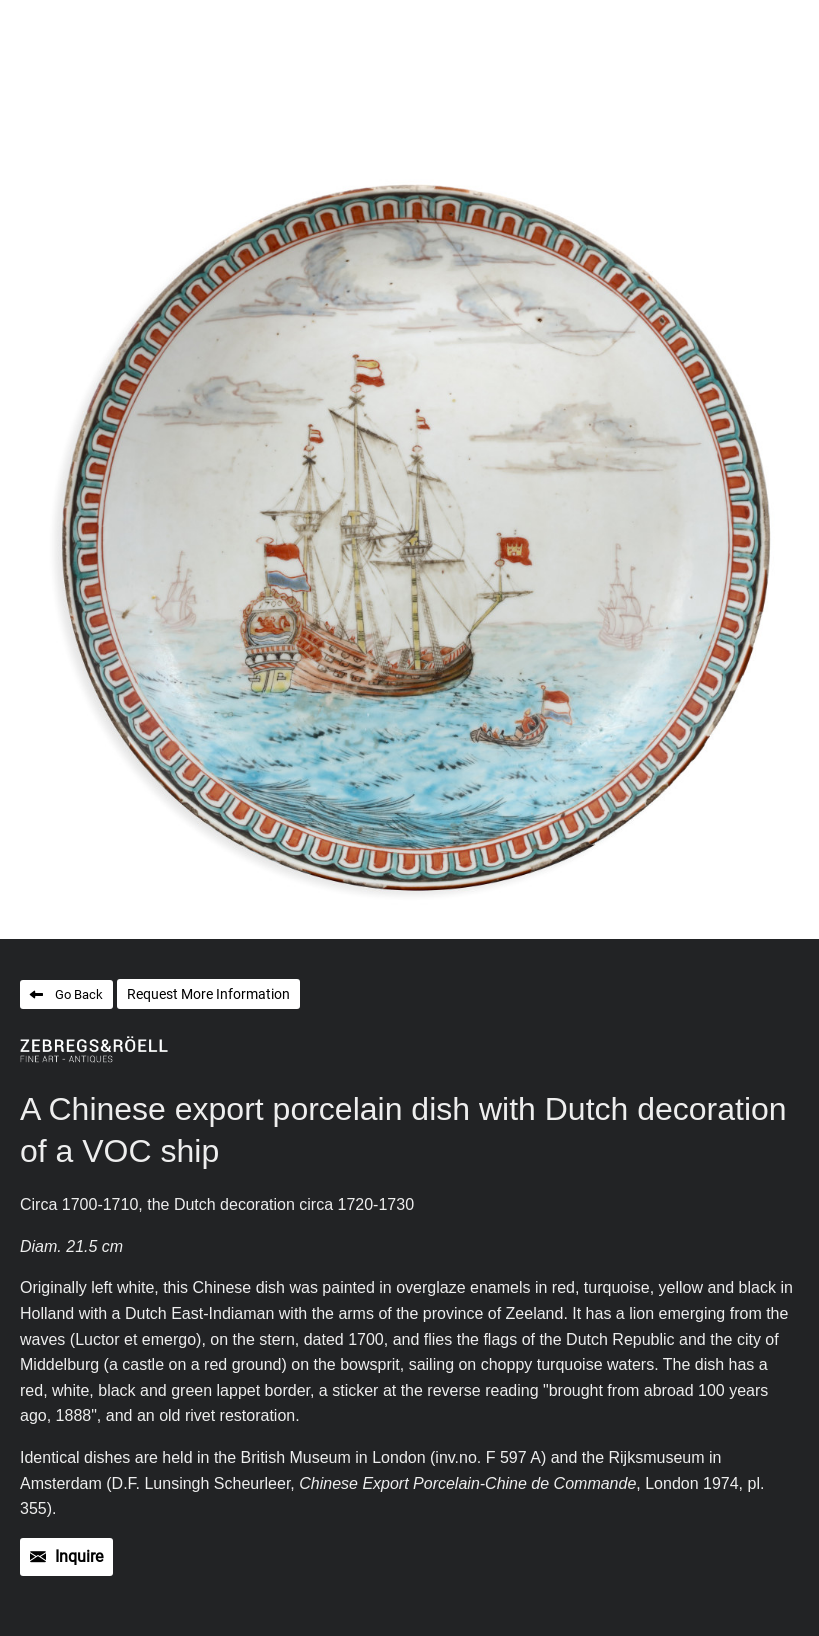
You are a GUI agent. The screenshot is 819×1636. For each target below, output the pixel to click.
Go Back (79, 994)
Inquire (79, 1556)
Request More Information (208, 994)
